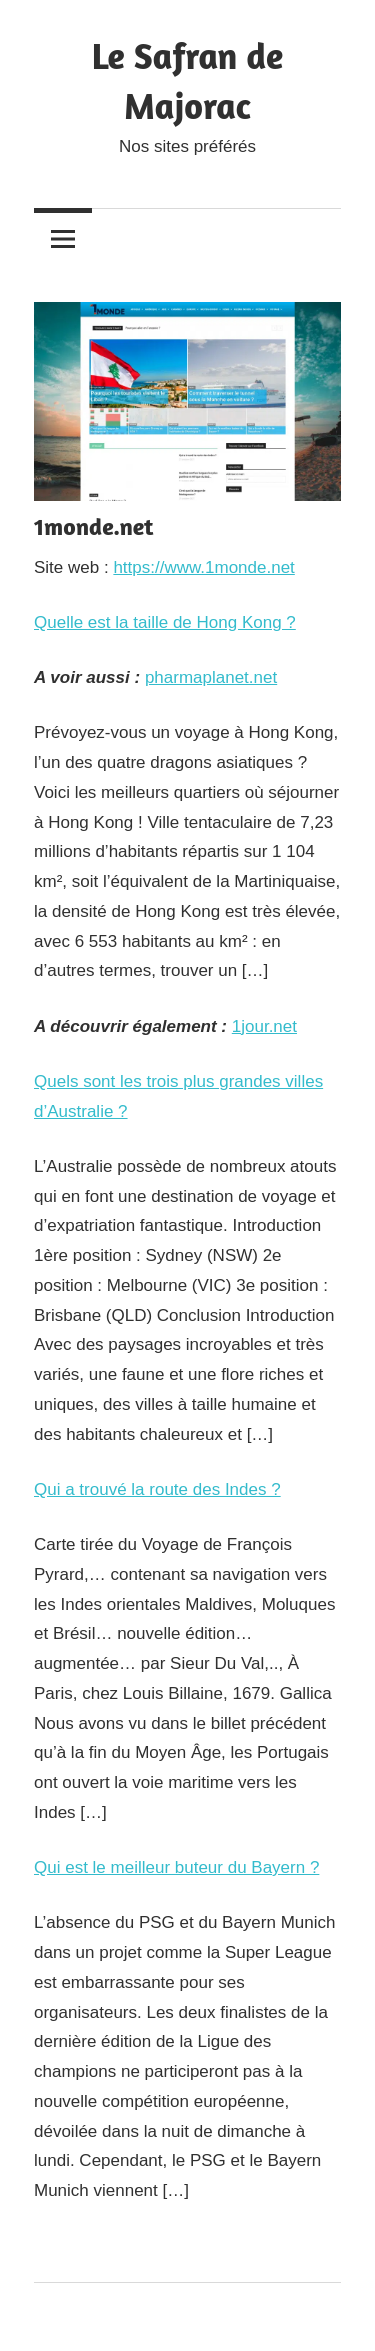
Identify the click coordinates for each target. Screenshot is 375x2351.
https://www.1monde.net (203, 567)
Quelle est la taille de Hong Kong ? (165, 622)
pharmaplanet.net (211, 677)
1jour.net (264, 1026)
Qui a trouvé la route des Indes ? (157, 1489)
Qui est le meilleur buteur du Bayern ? (176, 1867)
